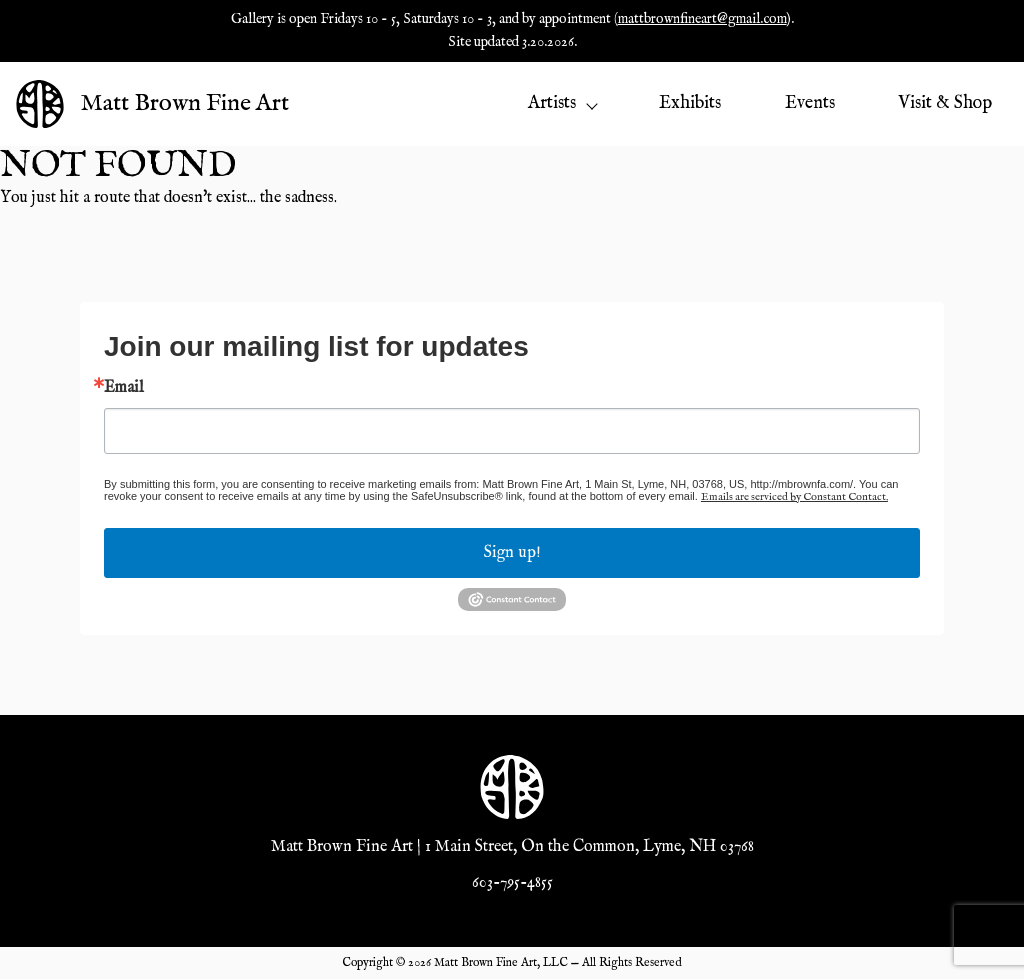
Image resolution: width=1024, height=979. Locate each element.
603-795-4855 (512, 883)
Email (124, 388)
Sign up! (512, 553)
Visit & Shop (945, 103)
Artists (562, 103)
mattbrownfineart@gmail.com (702, 19)
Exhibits (690, 103)
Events (810, 103)
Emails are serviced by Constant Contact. (794, 497)
